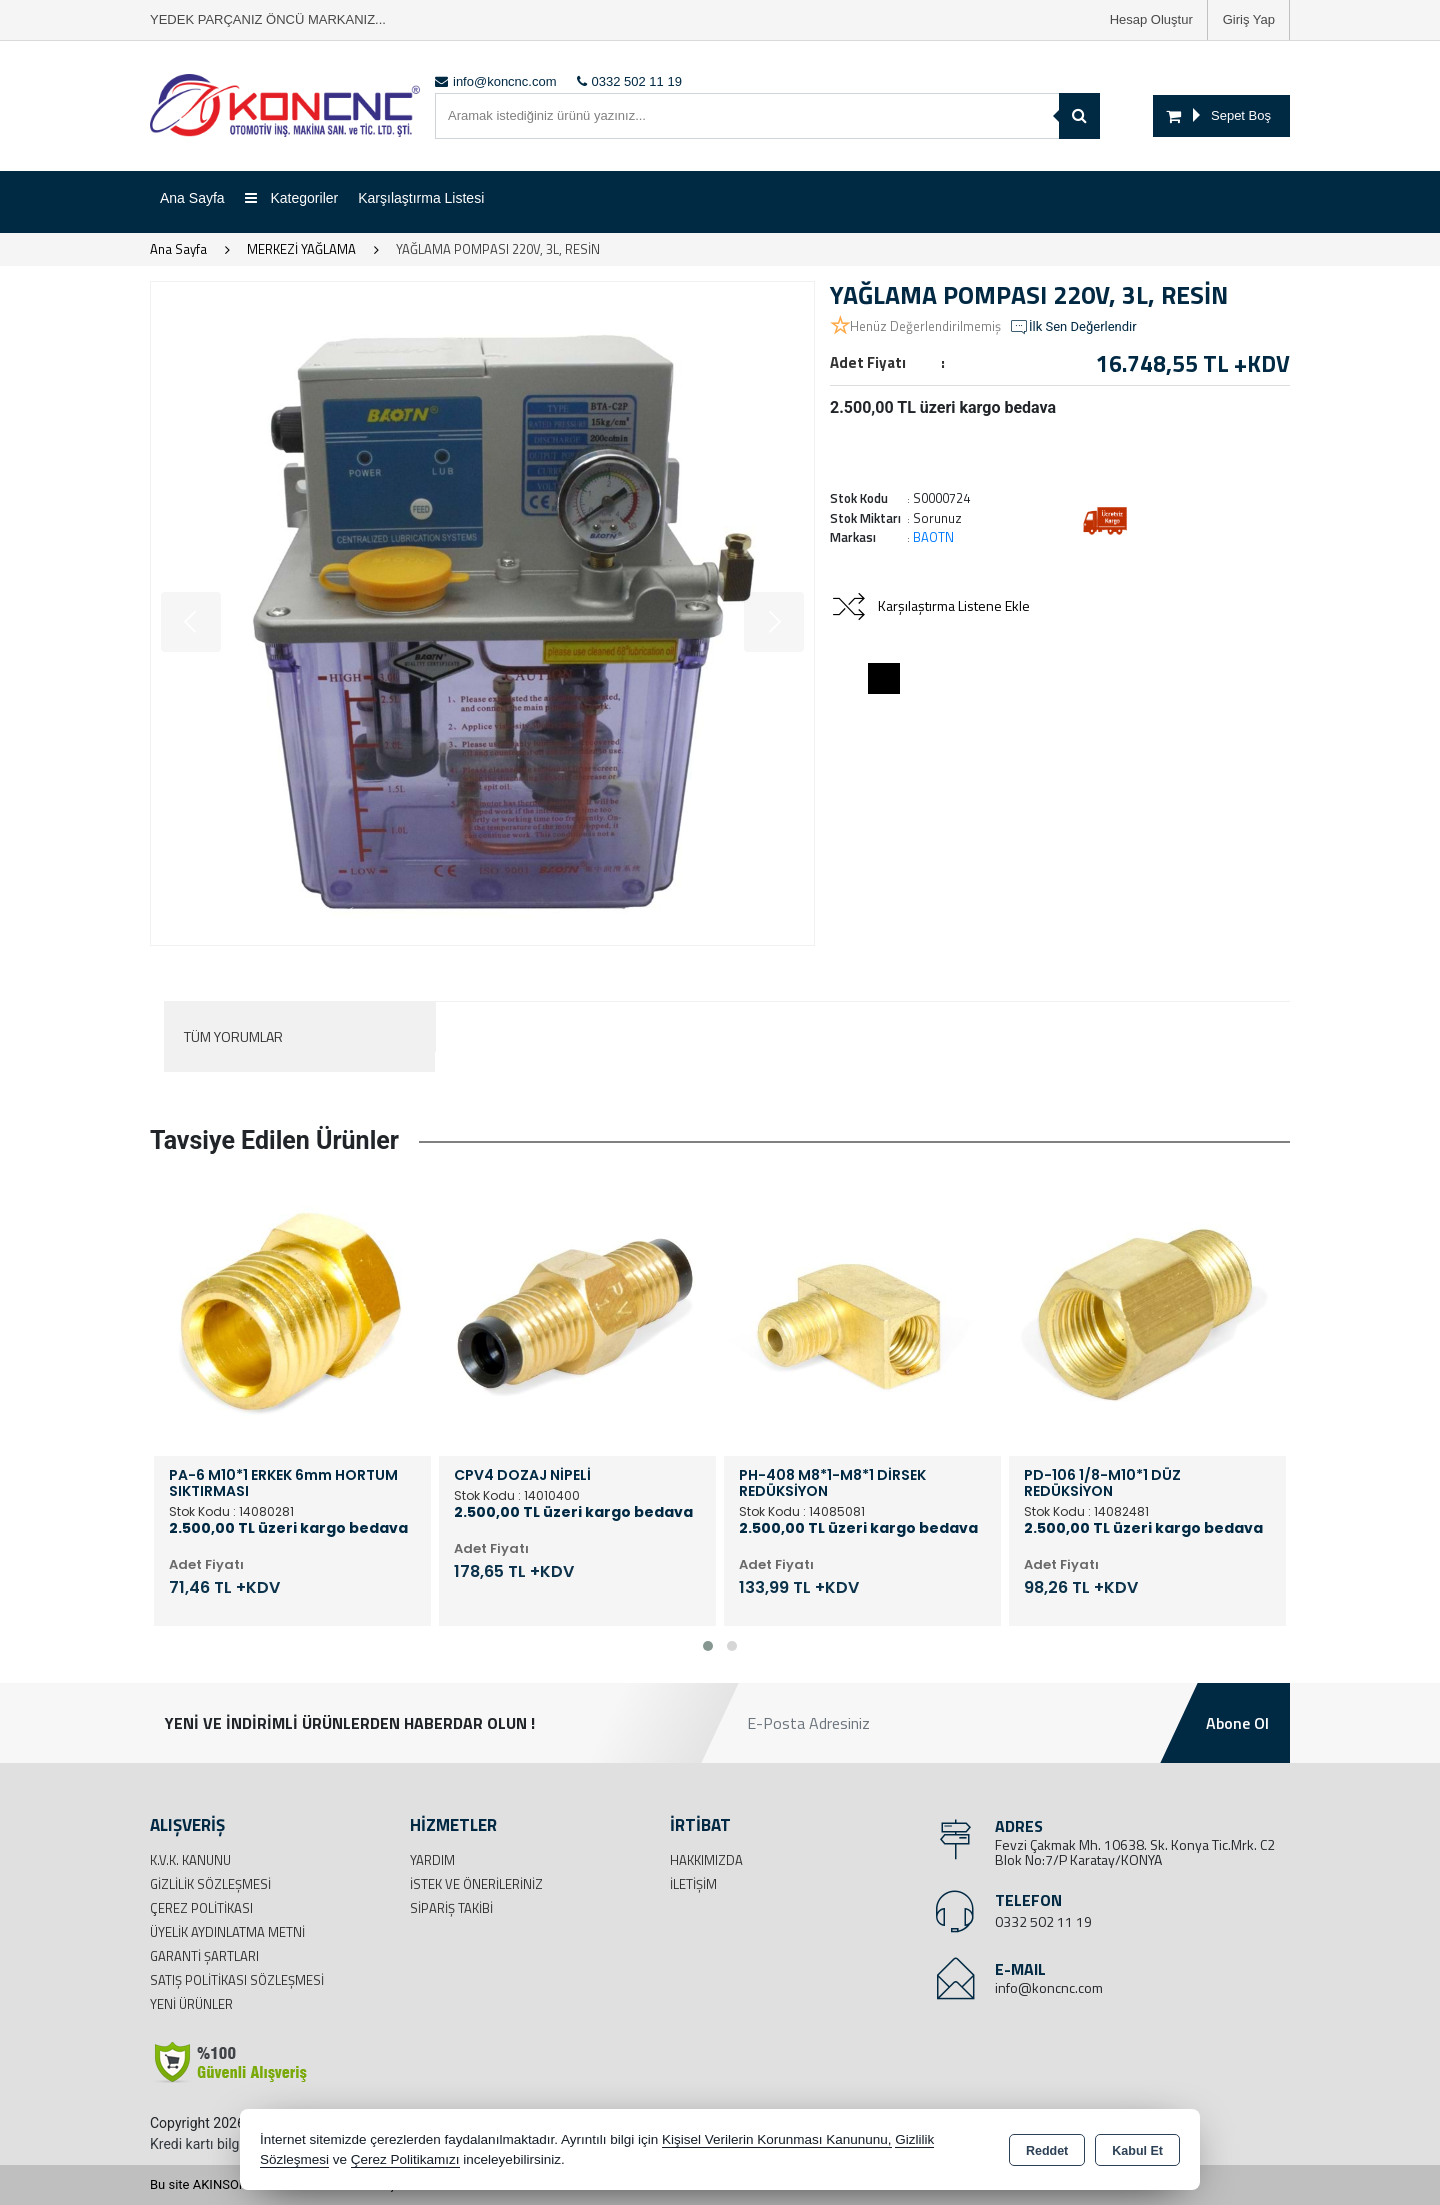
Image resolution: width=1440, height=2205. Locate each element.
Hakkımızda (706, 1860)
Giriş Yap (1249, 19)
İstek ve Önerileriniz (476, 1884)
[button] (708, 1646)
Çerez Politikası (201, 1908)
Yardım (432, 1860)
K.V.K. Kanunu (190, 1860)
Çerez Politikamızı (405, 2159)
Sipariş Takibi (451, 1908)
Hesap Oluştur (1151, 19)
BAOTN (933, 537)
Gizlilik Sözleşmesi (210, 1884)
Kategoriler (292, 198)
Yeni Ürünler (191, 2004)
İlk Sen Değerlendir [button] (1073, 327)
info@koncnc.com (1049, 1987)
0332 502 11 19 (1043, 1921)
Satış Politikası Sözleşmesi (237, 1980)
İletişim (693, 1884)
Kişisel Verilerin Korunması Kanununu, (777, 2139)
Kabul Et (1137, 2151)
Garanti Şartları (204, 1956)
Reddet (1047, 2151)
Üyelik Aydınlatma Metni (227, 1932)
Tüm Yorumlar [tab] (233, 1036)
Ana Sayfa (192, 198)
